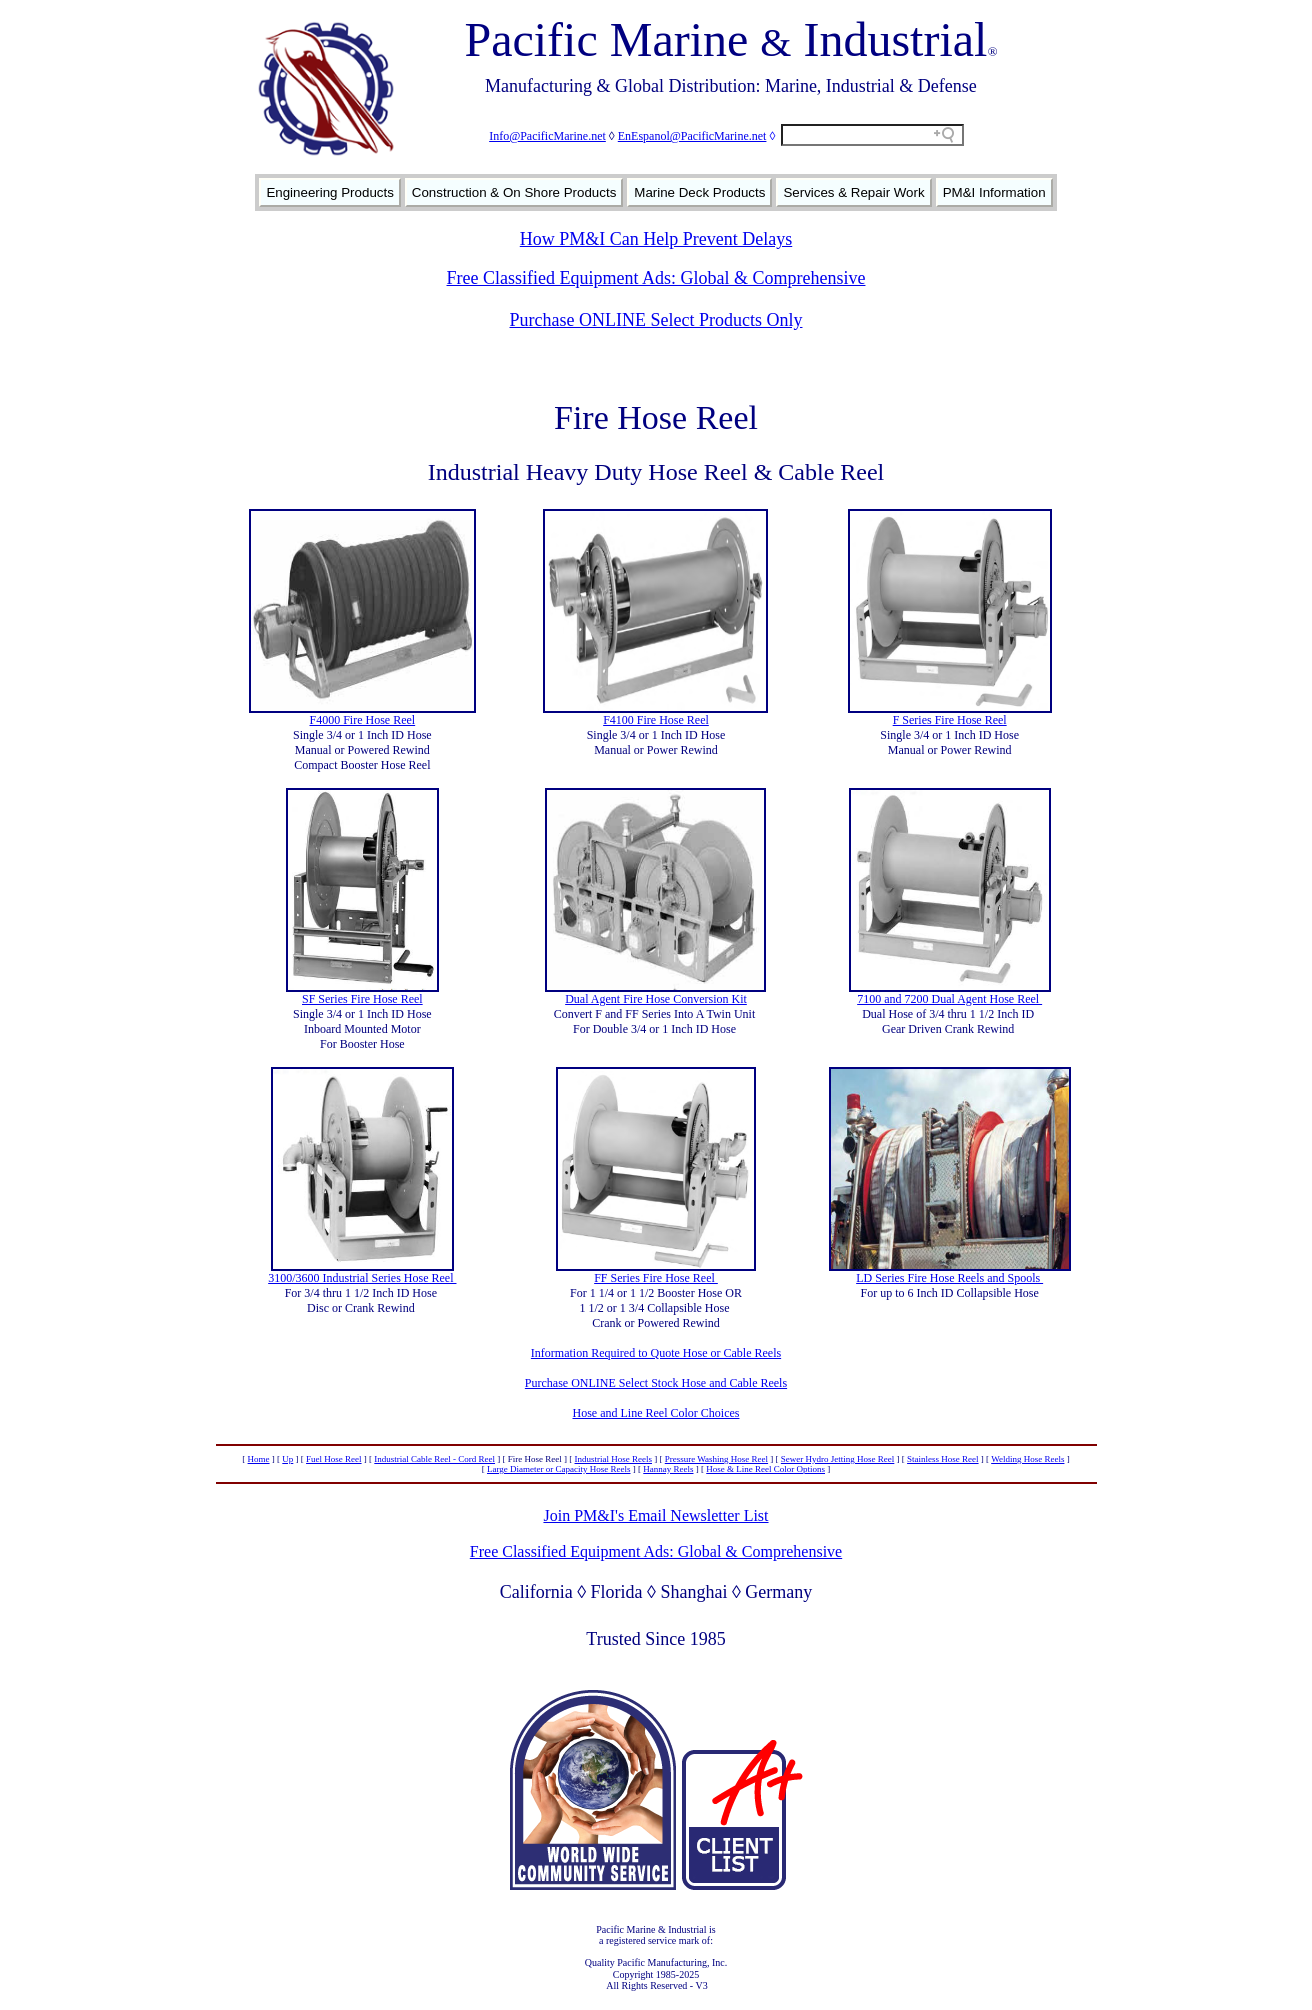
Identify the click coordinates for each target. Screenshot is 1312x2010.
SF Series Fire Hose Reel (362, 999)
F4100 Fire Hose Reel (656, 720)
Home (259, 1459)
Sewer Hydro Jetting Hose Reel (837, 1459)
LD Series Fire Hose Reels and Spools (949, 1278)
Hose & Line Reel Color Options (765, 1469)
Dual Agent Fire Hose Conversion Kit (656, 999)
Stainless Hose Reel (943, 1459)
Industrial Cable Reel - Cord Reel (434, 1459)
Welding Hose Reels (1027, 1459)
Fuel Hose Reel (334, 1459)
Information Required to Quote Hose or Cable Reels (656, 1353)
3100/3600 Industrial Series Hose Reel (362, 1278)
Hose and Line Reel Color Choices (656, 1413)
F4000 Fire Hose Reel (363, 720)
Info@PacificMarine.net (547, 136)
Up (287, 1459)
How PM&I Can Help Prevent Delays (656, 239)
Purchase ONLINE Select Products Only (656, 320)
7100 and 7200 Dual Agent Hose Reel (949, 999)
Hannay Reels (668, 1469)
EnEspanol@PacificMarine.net (692, 136)
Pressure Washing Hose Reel (716, 1459)
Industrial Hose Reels (613, 1459)
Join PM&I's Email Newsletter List (655, 1515)
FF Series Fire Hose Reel (656, 1278)
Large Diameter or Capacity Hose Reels (559, 1469)
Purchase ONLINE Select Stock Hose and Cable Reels (656, 1383)
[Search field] (872, 135)
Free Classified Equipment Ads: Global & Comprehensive (656, 278)
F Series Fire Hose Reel (950, 720)
